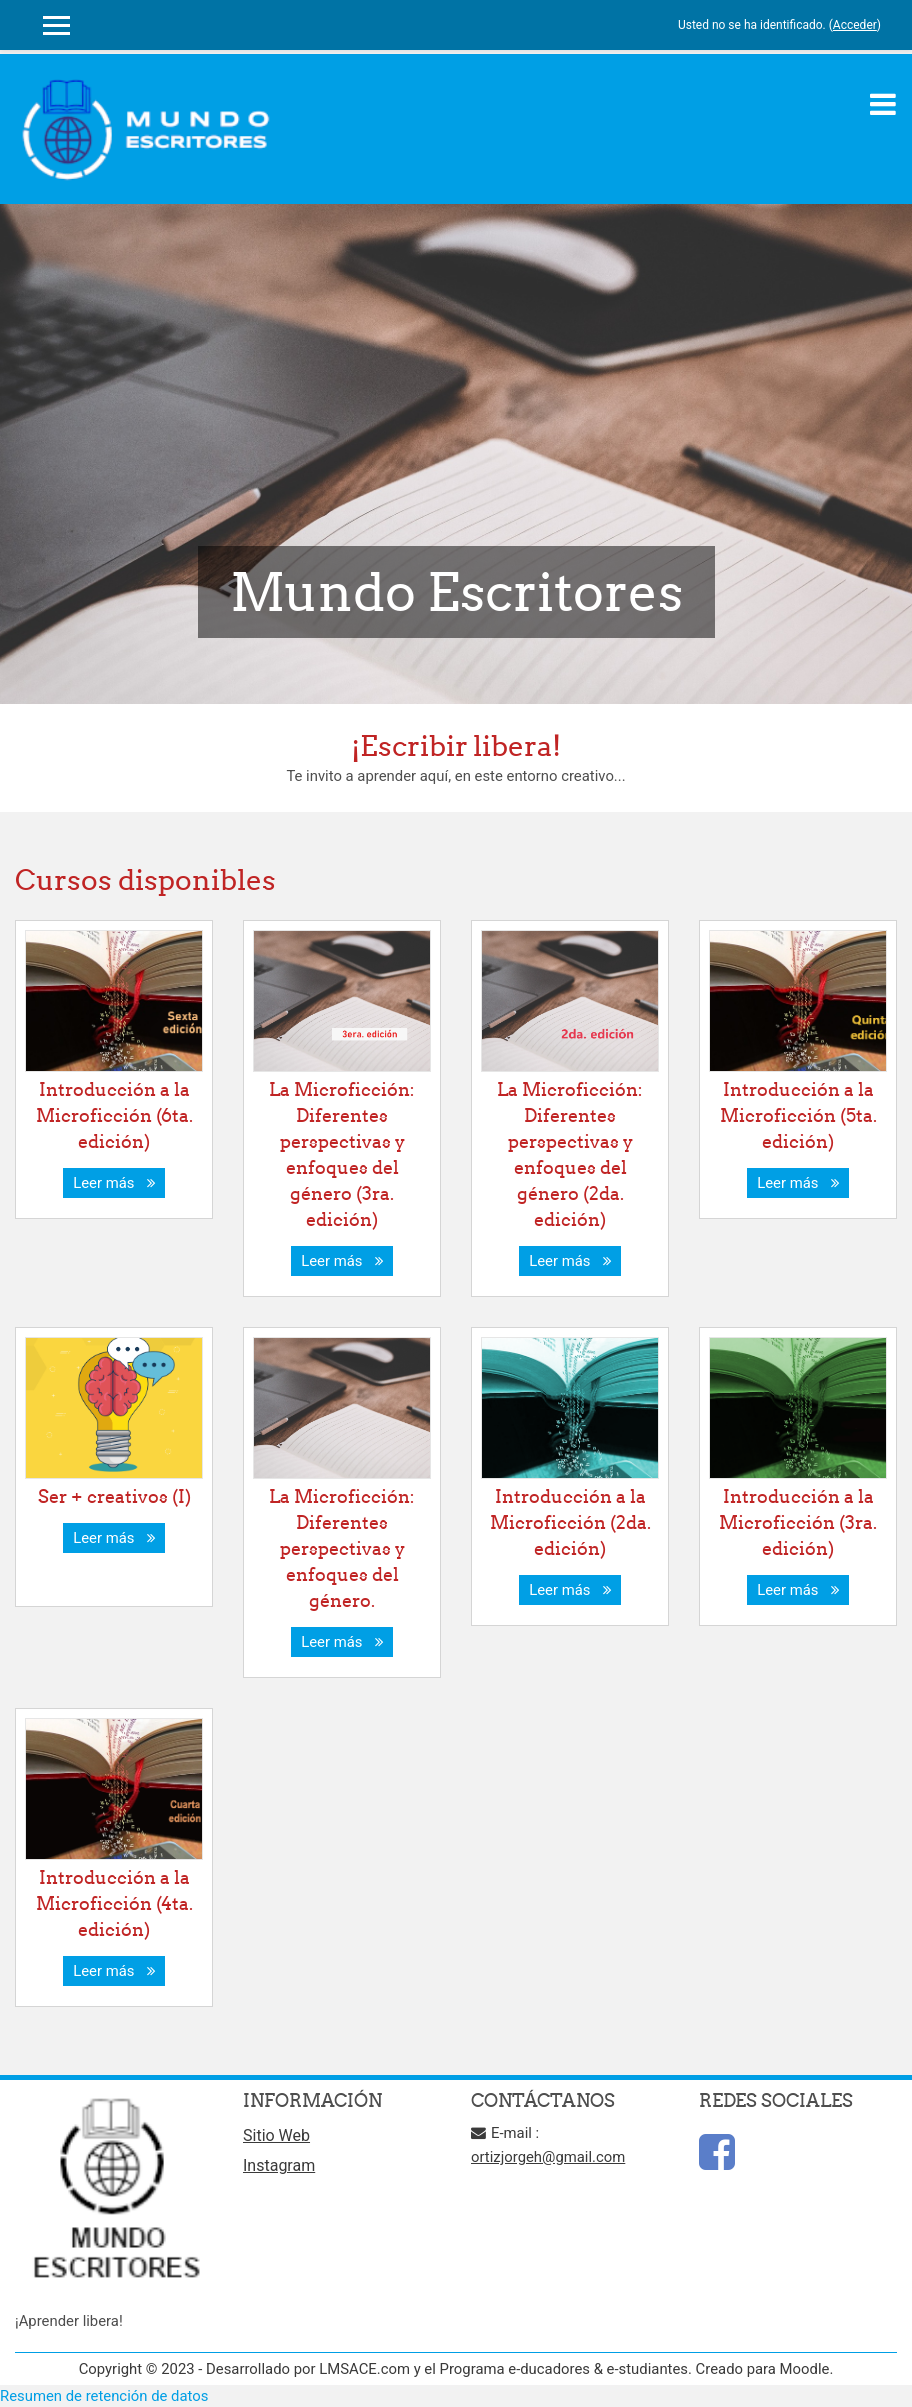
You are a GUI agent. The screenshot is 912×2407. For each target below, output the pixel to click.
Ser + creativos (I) (114, 1496)
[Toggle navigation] (883, 104)
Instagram (279, 2165)
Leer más (114, 1183)
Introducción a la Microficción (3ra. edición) (798, 1522)
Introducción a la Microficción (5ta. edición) (798, 1115)
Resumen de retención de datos (104, 2396)
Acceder (855, 25)
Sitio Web (276, 2135)
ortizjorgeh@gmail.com (548, 2157)
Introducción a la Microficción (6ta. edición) (114, 1115)
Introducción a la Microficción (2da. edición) (570, 1522)
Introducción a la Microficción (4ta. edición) (114, 1903)
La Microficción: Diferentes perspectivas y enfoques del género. (342, 1548)
